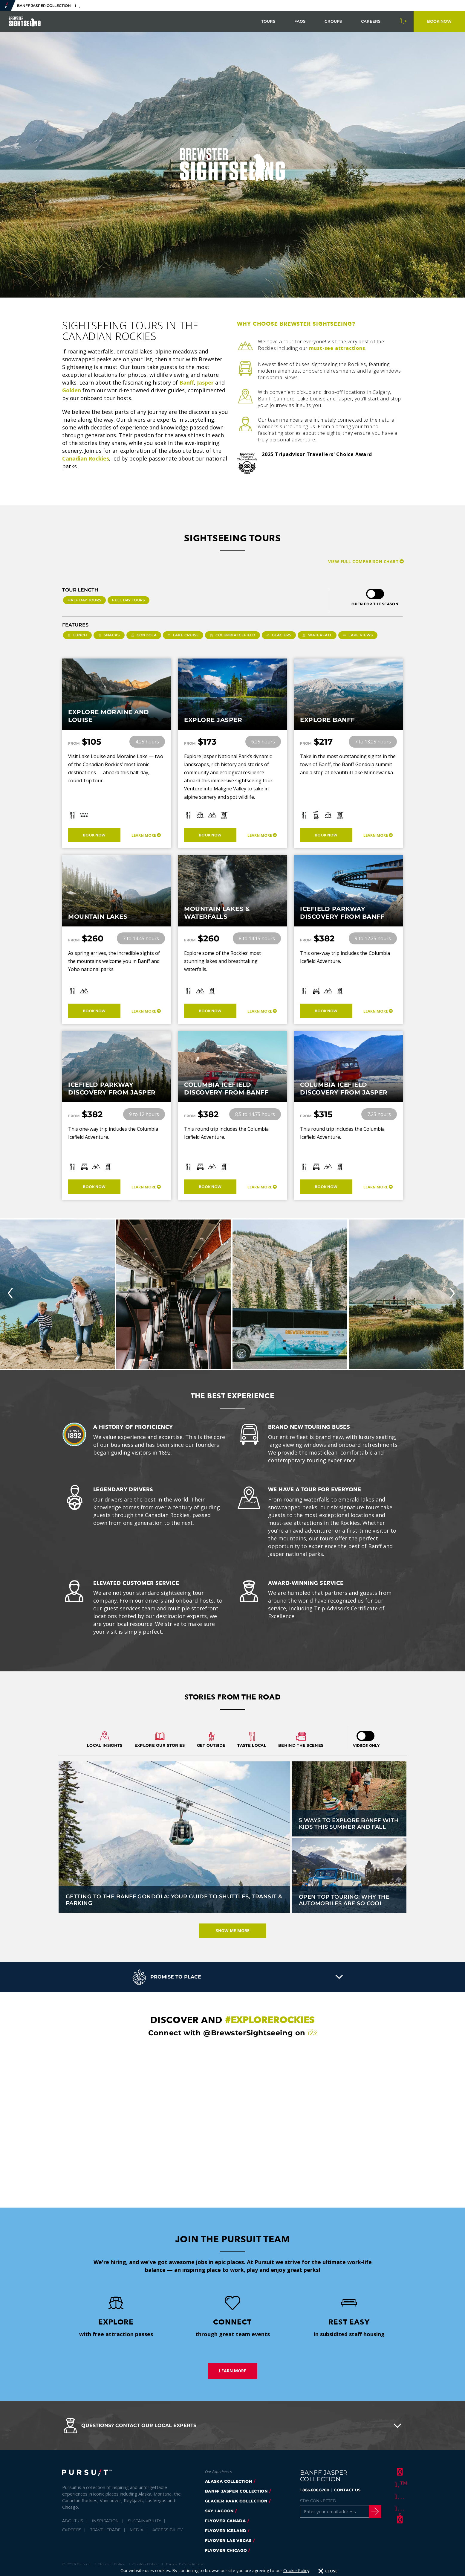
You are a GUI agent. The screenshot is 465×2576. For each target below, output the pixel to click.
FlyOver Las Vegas (228, 2540)
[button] (232, 1977)
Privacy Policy (112, 2564)
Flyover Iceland (226, 2530)
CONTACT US (347, 2489)
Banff (186, 382)
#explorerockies (270, 2019)
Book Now (94, 835)
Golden (71, 390)
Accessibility (167, 2529)
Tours (268, 21)
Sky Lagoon (219, 2510)
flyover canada (225, 2520)
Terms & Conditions (185, 2564)
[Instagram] (399, 2495)
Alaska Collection (228, 2481)
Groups (333, 21)
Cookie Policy (145, 2564)
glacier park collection (236, 2501)
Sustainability (144, 2520)
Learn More (143, 835)
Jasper (205, 382)
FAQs (299, 21)
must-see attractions (337, 348)
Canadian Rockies (85, 458)
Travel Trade (105, 2529)
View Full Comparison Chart (363, 561)
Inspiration (105, 2520)
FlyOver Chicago (226, 2550)
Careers (370, 21)
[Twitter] (399, 2483)
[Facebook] (399, 2472)
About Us (72, 2520)
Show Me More (233, 1930)
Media (137, 2529)
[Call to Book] (404, 21)
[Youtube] (399, 2507)
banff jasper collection (236, 2491)
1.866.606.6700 (314, 2489)
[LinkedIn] (399, 2519)
